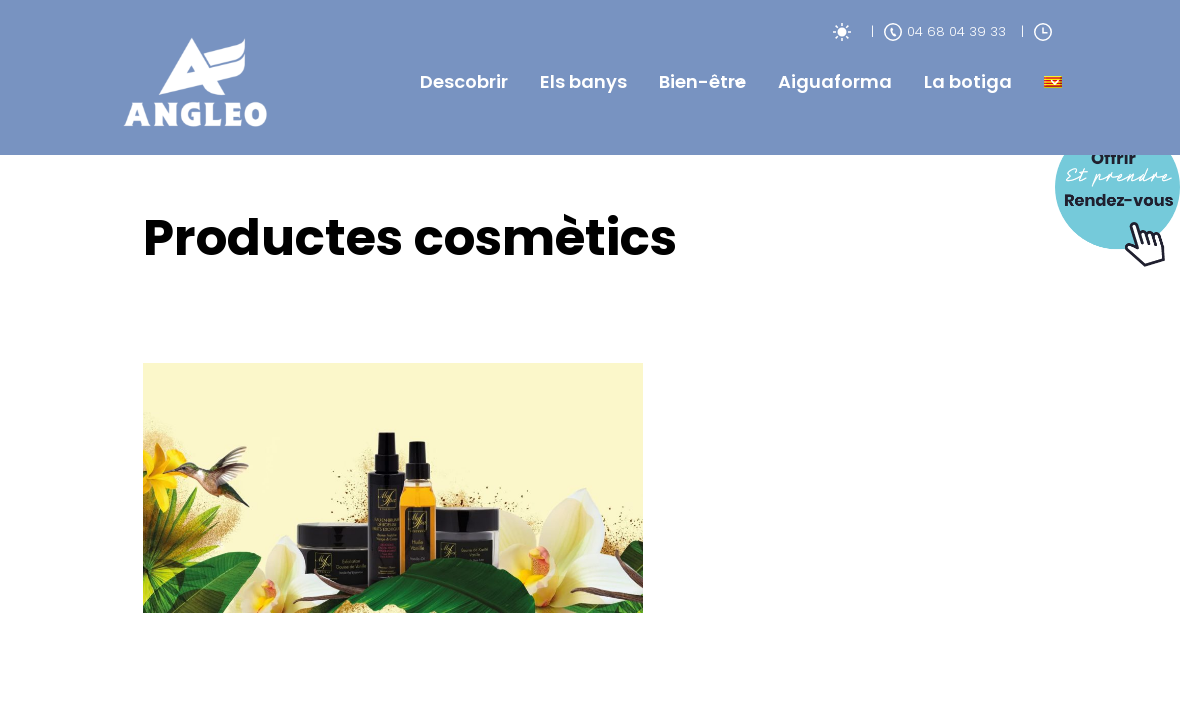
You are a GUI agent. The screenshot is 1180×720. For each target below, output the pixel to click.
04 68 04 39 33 (945, 31)
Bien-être (702, 81)
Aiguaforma (835, 81)
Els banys (583, 81)
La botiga (968, 81)
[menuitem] (1053, 82)
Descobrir (464, 81)
